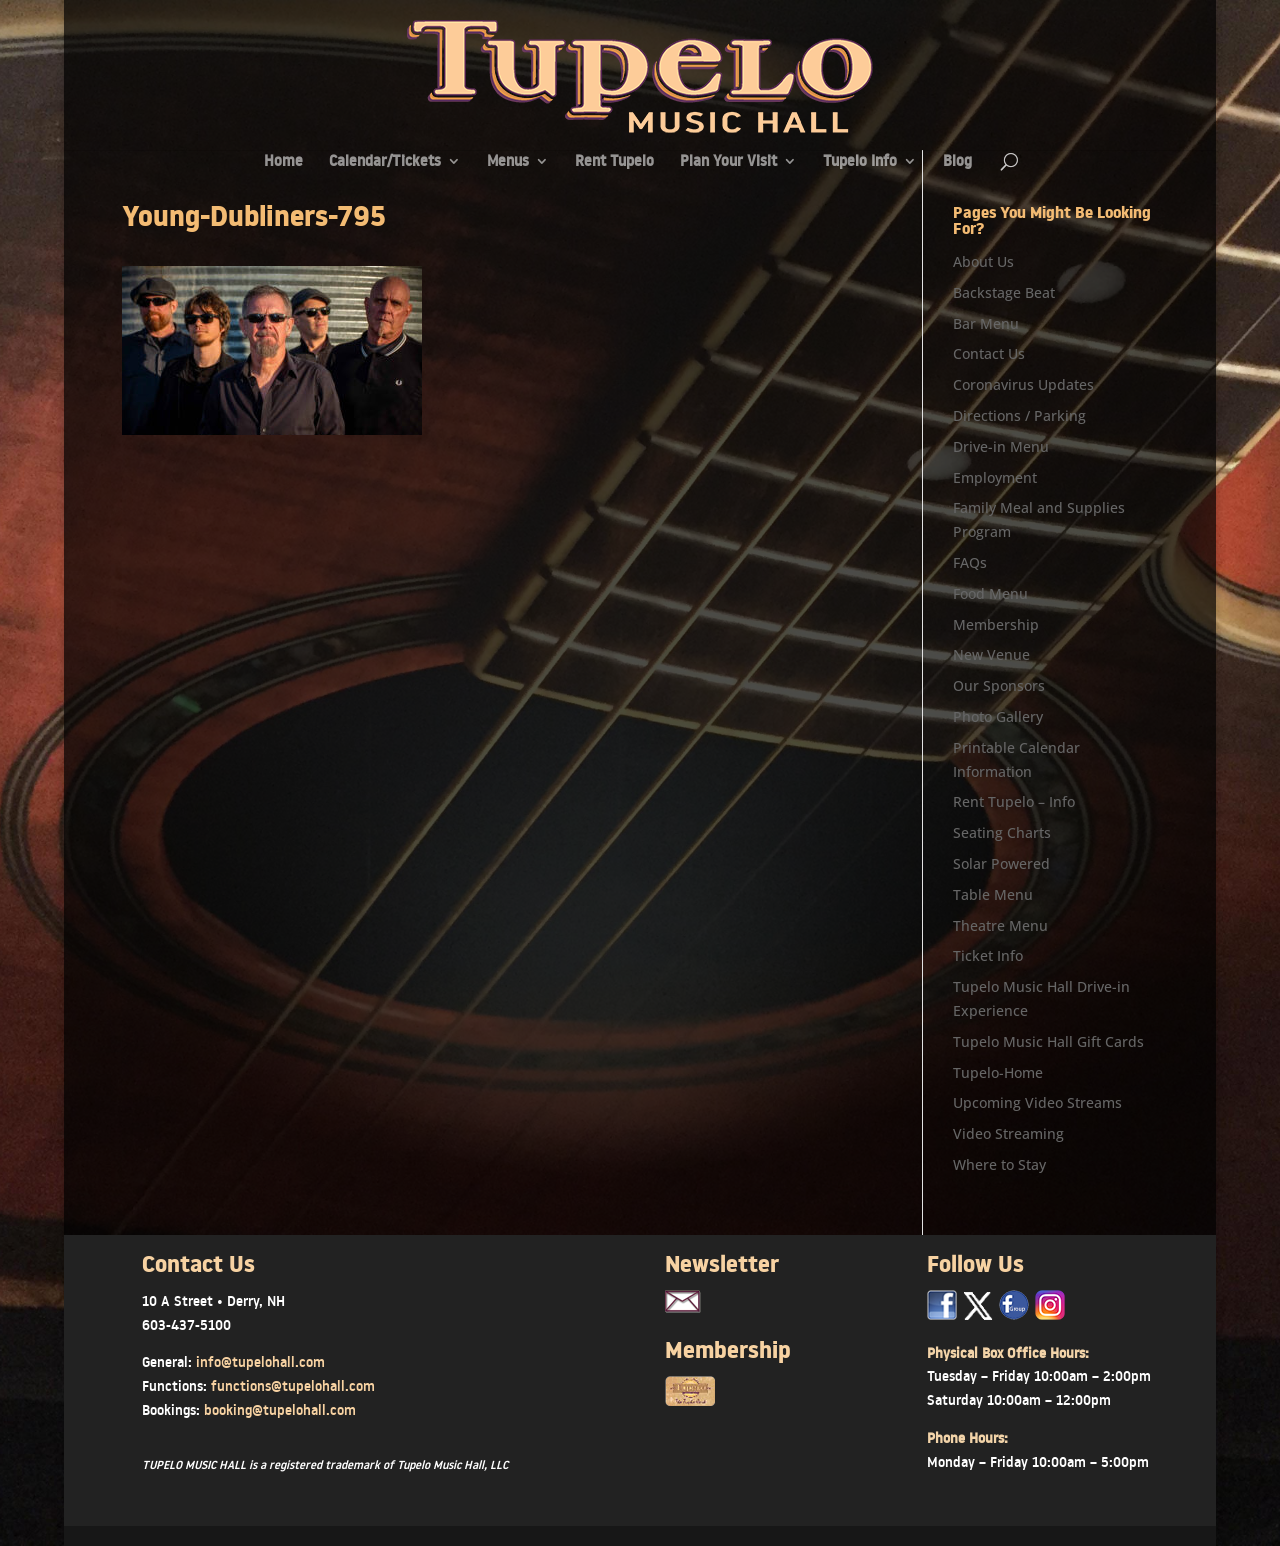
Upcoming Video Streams (1037, 1102)
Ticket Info (988, 955)
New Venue (991, 654)
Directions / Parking (1019, 415)
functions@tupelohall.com (293, 1386)
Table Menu (993, 894)
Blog (957, 162)
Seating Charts (1002, 832)
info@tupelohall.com (260, 1362)
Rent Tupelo (614, 162)
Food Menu (990, 593)
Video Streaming (1008, 1133)
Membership (996, 624)
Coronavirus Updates (1023, 384)
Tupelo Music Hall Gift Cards (1048, 1041)
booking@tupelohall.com (280, 1410)
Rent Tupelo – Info (1014, 801)
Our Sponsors (999, 685)
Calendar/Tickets (385, 162)
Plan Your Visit (728, 162)
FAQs (970, 562)
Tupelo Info (860, 162)
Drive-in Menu (1001, 446)
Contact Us (989, 353)
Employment (995, 477)
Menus (508, 162)
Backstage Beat (1004, 292)
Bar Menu (986, 323)
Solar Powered (1001, 863)
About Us (983, 261)
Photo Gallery (998, 716)
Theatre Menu (1000, 925)
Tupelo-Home (998, 1072)
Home (283, 162)
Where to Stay (999, 1164)
